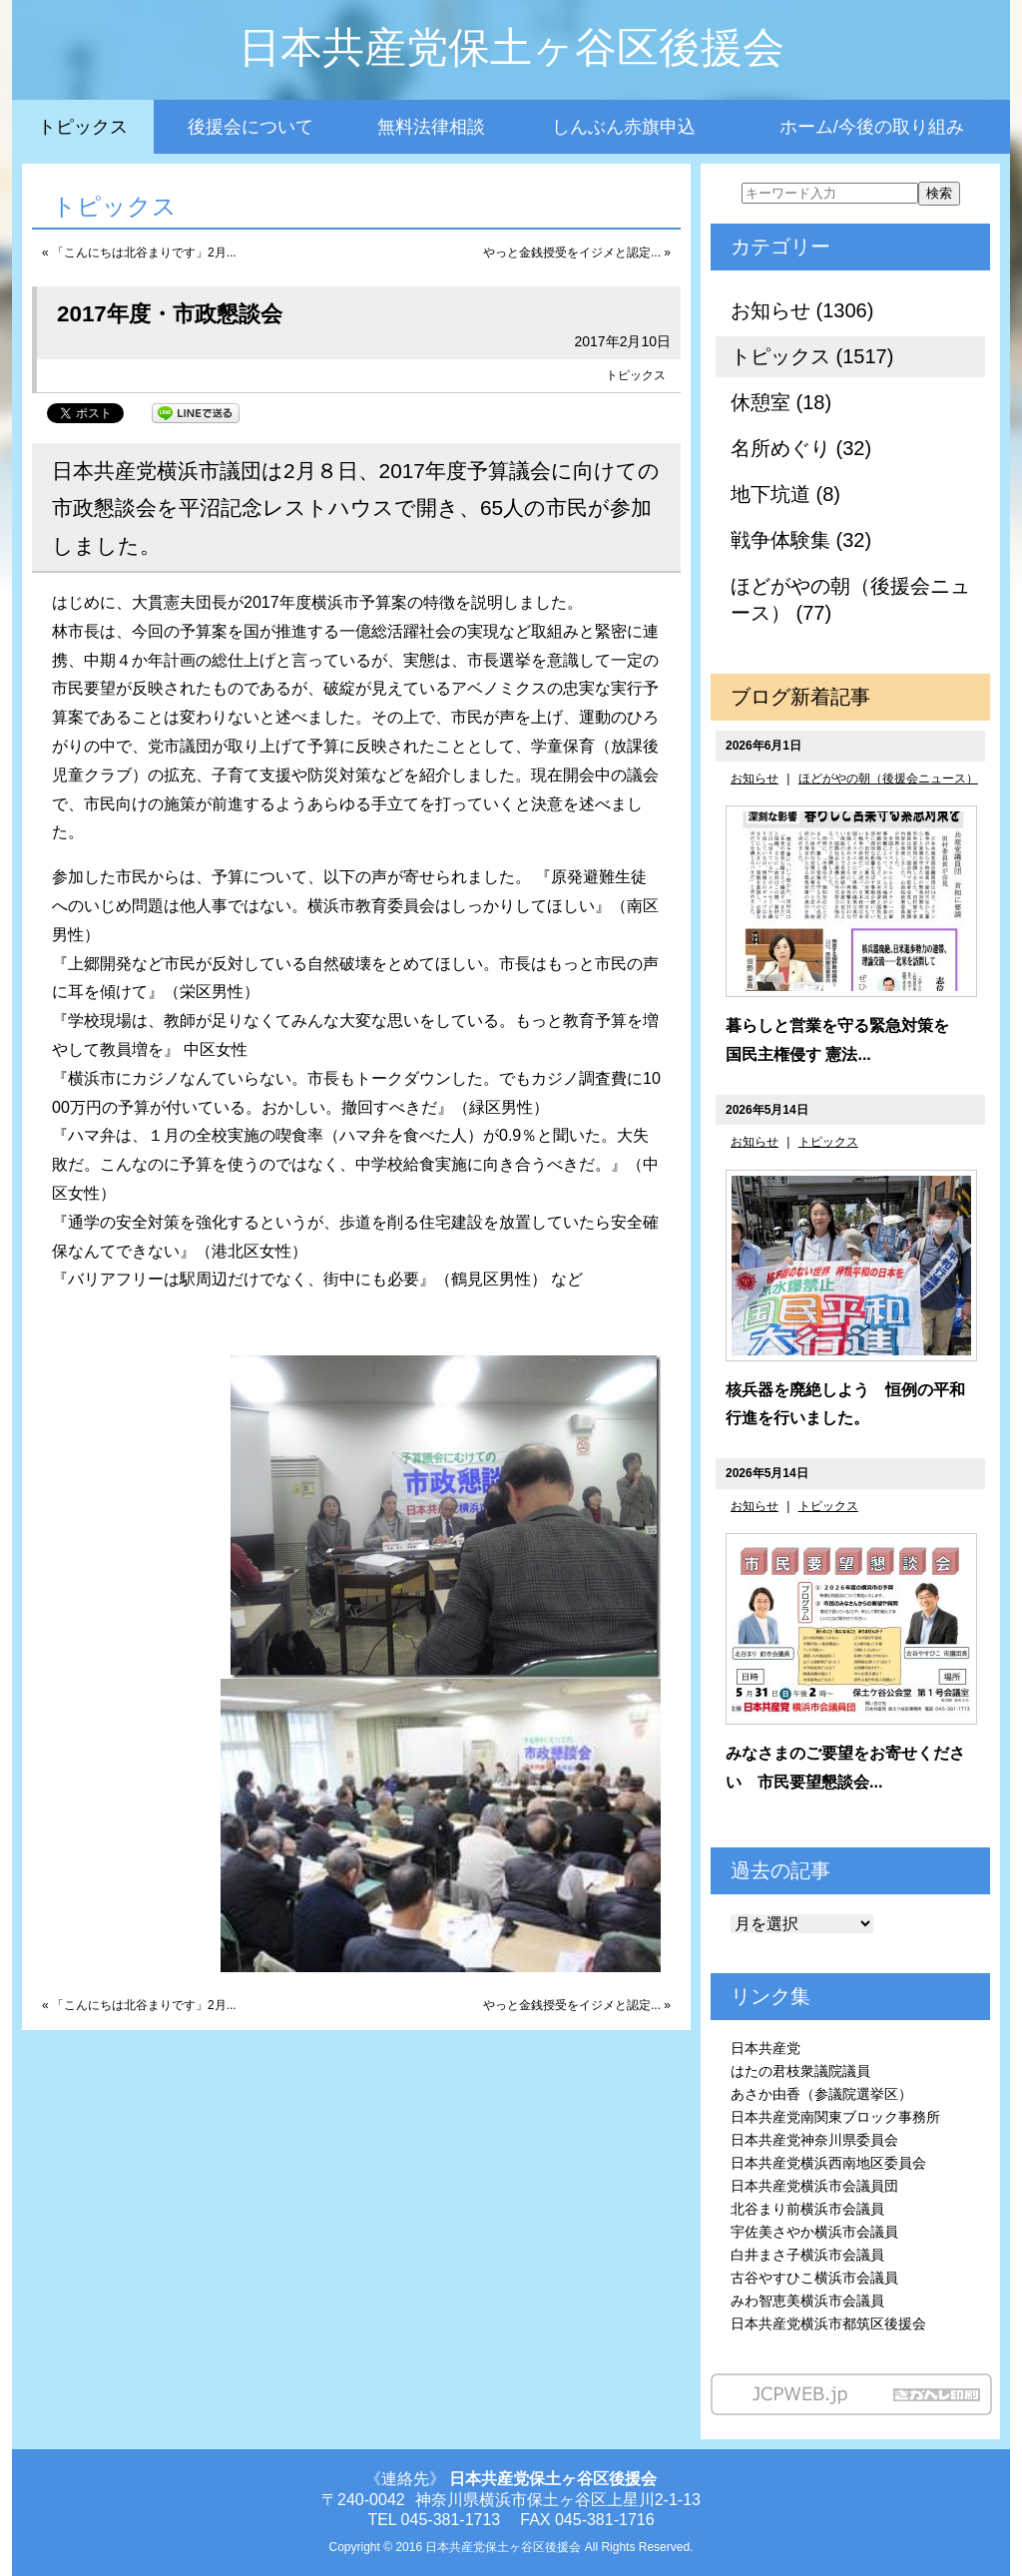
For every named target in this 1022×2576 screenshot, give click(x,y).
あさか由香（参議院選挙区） (821, 2094)
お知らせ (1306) (802, 310)
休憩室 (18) (781, 402)
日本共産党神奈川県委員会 (814, 2140)
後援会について (250, 127)
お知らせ (754, 778)
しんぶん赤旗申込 (624, 127)
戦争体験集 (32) (801, 540)
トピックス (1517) (812, 356)
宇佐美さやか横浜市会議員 (814, 2232)
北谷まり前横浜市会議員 (807, 2209)
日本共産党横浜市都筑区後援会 (828, 2323)
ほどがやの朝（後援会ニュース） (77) (850, 599)
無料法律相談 (431, 127)
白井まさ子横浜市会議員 (807, 2255)
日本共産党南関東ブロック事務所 (835, 2117)
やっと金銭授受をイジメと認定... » (577, 252)
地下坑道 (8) (785, 494)
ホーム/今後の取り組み (871, 127)
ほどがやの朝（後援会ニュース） (888, 778)
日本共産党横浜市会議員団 (814, 2186)
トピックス (83, 127)
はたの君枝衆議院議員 (800, 2071)
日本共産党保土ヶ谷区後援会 (511, 47)
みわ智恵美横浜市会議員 (807, 2301)
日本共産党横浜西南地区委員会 (828, 2163)
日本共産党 (765, 2048)
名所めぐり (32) (801, 448)
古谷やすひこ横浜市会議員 (814, 2278)
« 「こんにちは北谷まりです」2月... (139, 252)
